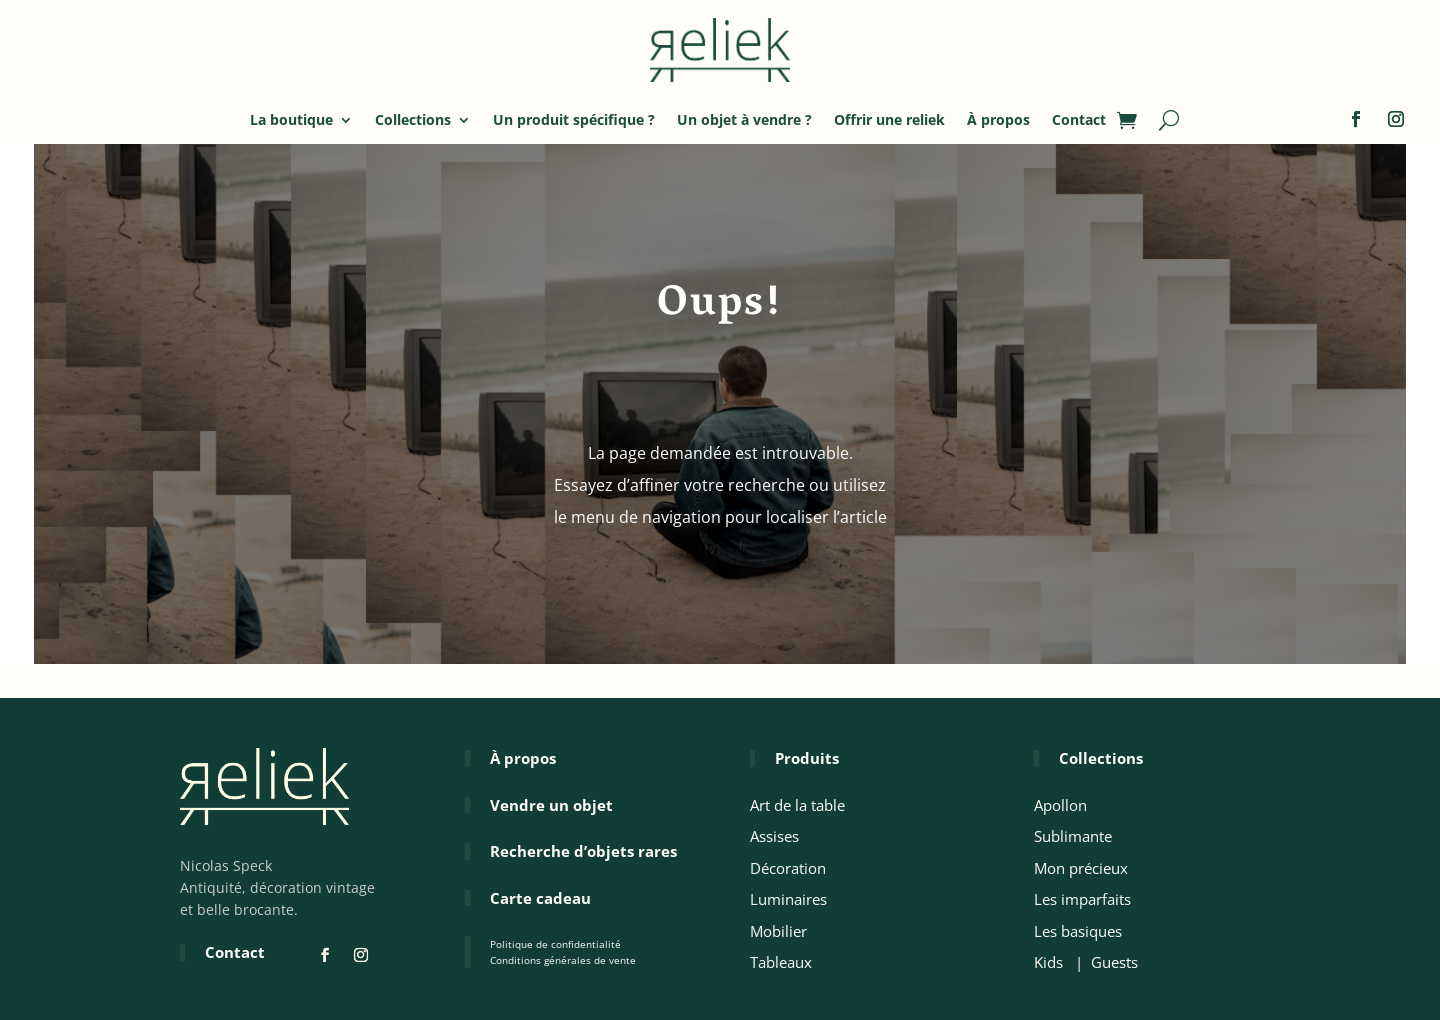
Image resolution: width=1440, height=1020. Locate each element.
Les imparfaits (1082, 899)
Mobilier (778, 931)
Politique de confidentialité (555, 944)
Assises (774, 836)
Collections (413, 119)
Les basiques (1078, 931)
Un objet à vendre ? (744, 119)
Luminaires (788, 899)
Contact (1079, 119)
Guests (1114, 962)
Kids (1048, 962)
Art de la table (797, 805)
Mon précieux (1081, 868)
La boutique (291, 119)
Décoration (788, 868)
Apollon (1060, 805)
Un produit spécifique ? (574, 119)
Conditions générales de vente (563, 960)
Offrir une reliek (889, 119)
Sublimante (1073, 836)
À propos (998, 119)
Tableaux (781, 962)
